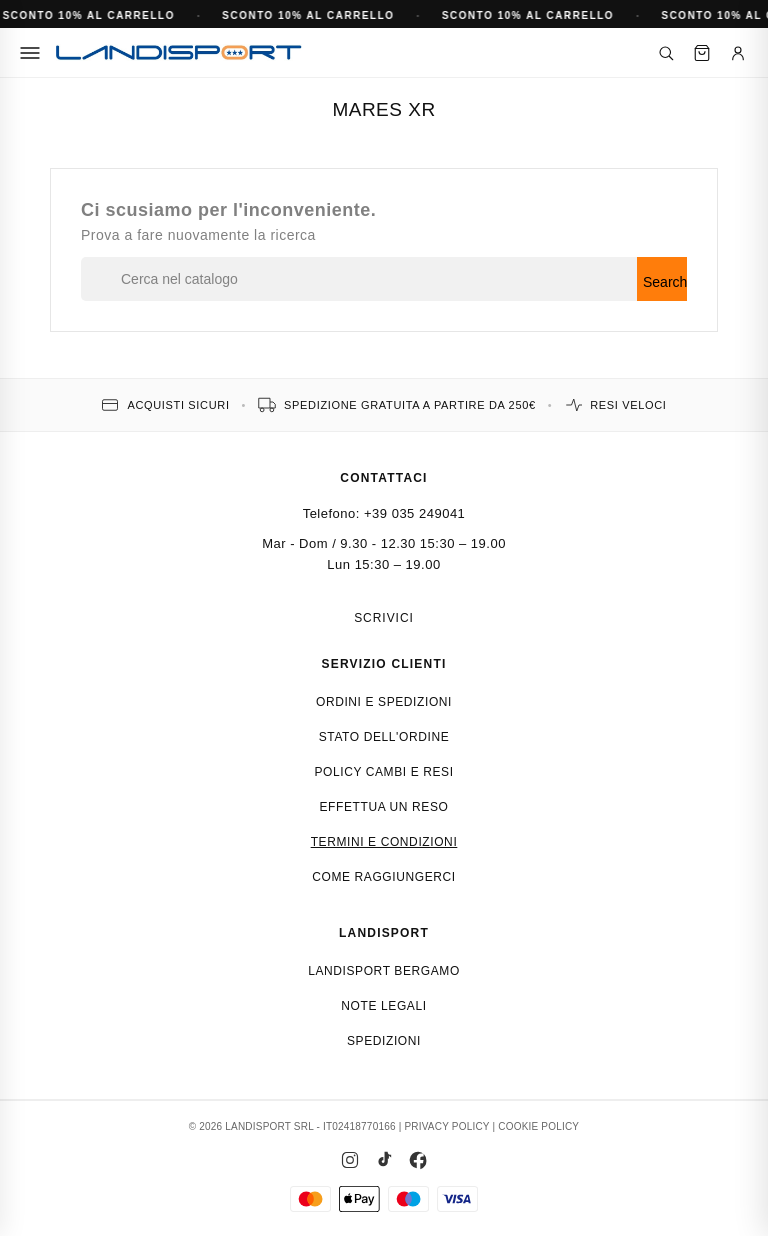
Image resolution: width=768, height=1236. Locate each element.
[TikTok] (384, 1160)
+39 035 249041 (414, 513)
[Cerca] (666, 53)
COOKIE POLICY (538, 1126)
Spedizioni (384, 1041)
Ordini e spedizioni (384, 702)
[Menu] (30, 53)
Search (665, 282)
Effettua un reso (384, 807)
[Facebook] (418, 1160)
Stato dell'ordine (384, 737)
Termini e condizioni (384, 842)
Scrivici (384, 618)
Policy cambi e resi (383, 772)
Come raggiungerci (384, 877)
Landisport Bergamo (384, 971)
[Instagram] (350, 1160)
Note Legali (383, 1006)
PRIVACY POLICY (446, 1126)
